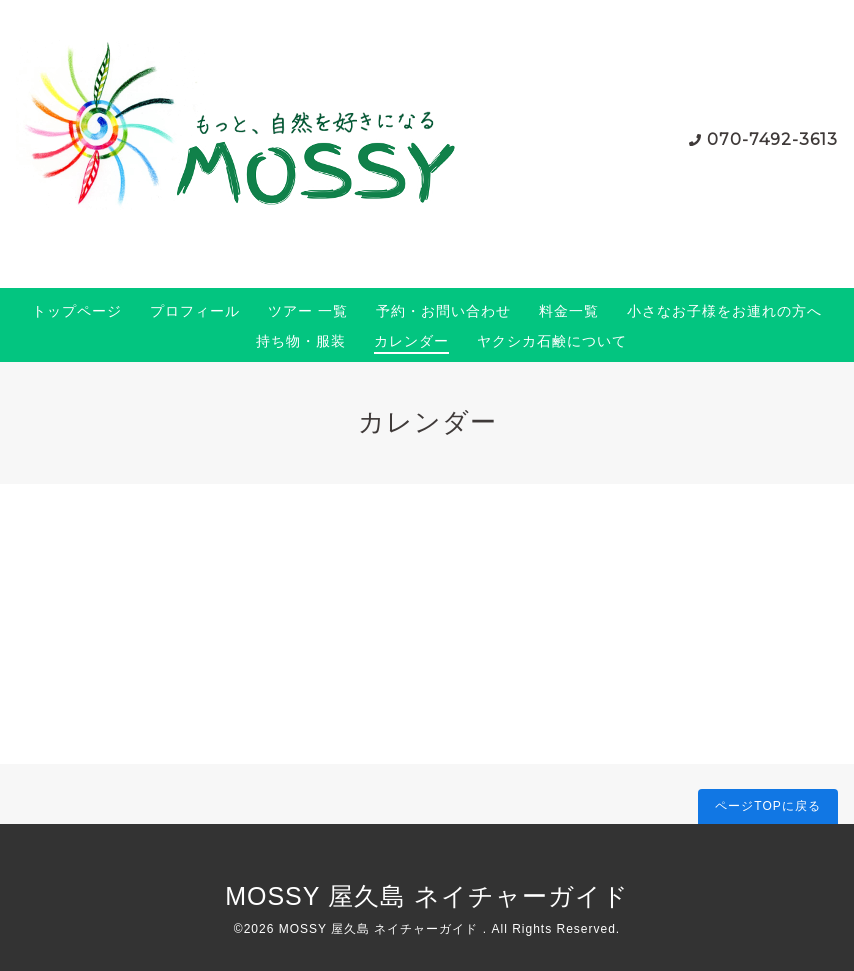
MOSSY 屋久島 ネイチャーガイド (427, 896)
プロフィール (195, 311)
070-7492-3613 (772, 139)
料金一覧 (569, 311)
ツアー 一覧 (308, 311)
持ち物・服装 (301, 341)
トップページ (77, 311)
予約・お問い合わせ (443, 311)
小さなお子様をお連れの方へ (724, 311)
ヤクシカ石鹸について (552, 341)
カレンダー (411, 341)
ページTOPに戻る (767, 806)
